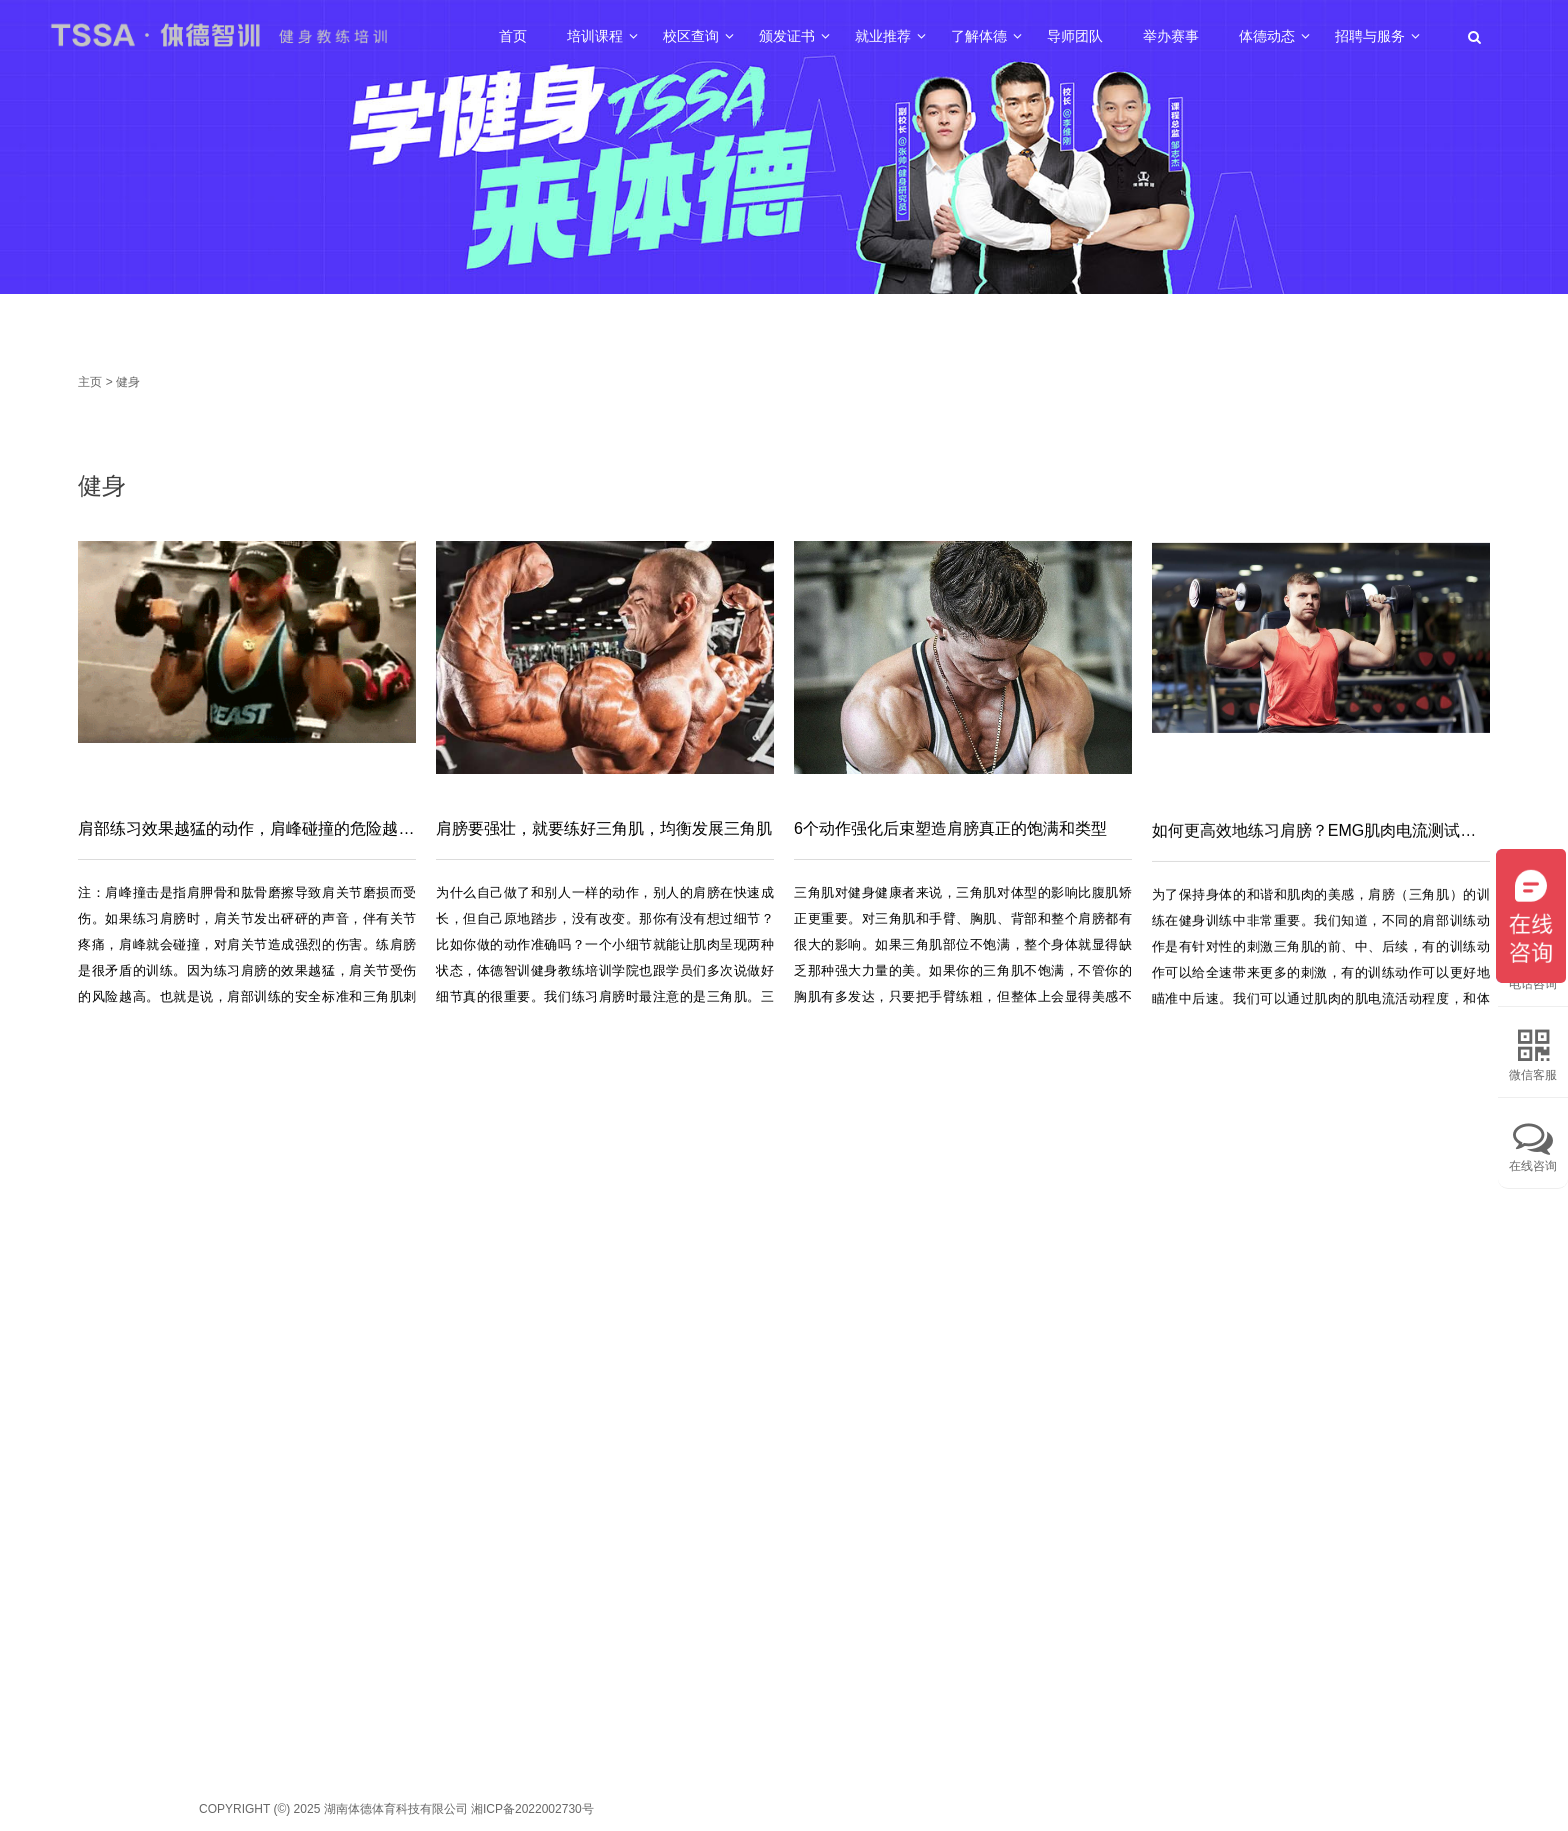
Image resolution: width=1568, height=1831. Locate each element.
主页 (90, 382)
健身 (128, 382)
